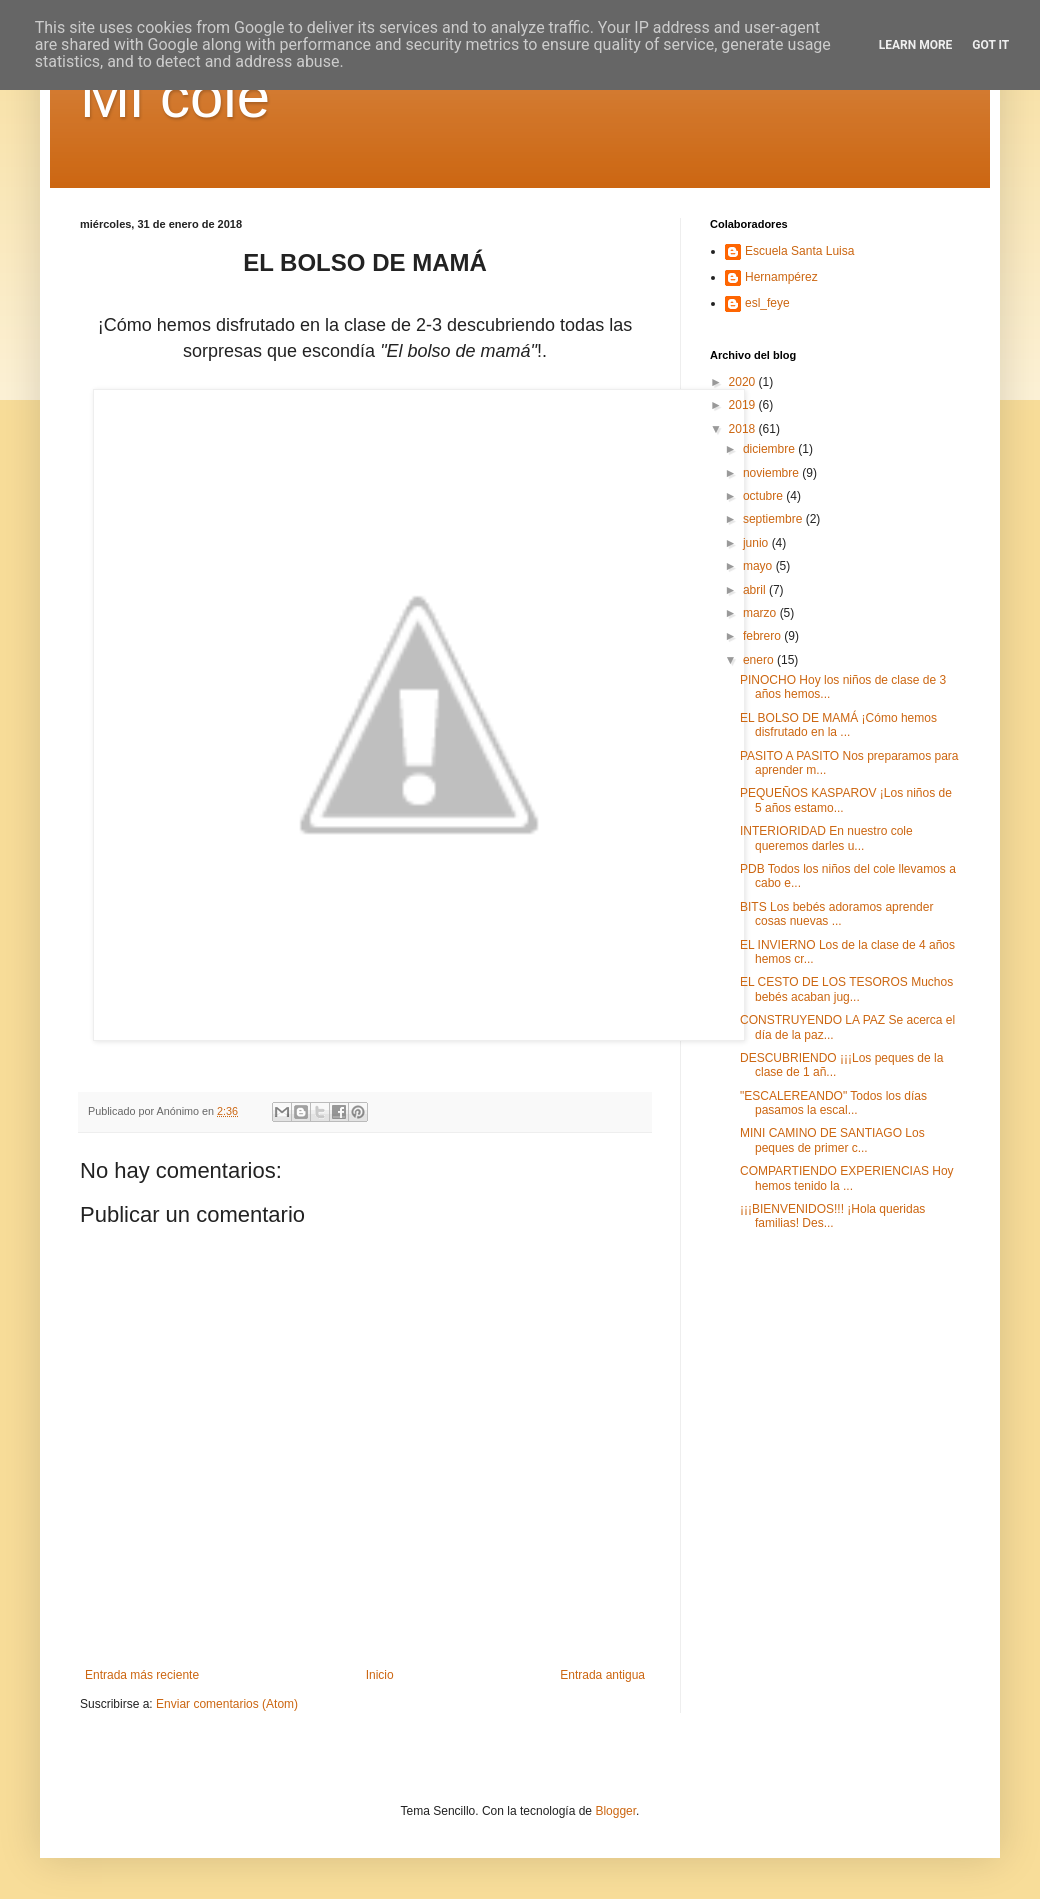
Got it (990, 45)
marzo (761, 613)
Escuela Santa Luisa (799, 251)
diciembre (770, 449)
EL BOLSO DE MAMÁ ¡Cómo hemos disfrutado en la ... (838, 725)
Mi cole (175, 96)
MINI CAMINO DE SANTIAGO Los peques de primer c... (832, 1140)
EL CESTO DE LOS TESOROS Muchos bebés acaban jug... (846, 989)
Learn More (916, 45)
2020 (744, 382)
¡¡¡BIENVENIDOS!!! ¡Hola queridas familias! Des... (832, 1216)
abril (756, 590)
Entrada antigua (602, 1675)
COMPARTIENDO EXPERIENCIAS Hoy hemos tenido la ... (847, 1178)
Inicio (380, 1675)
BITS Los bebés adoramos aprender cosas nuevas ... (836, 914)
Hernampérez (781, 277)
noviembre (772, 473)
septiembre (774, 519)
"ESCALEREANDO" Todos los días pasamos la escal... (833, 1103)
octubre (764, 496)
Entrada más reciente (142, 1675)
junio (757, 543)
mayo (759, 566)
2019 (744, 405)
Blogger (615, 1811)
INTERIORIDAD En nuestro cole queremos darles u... (826, 838)
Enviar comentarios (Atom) (227, 1704)
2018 (744, 429)
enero (760, 660)
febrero (763, 636)
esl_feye (767, 303)
